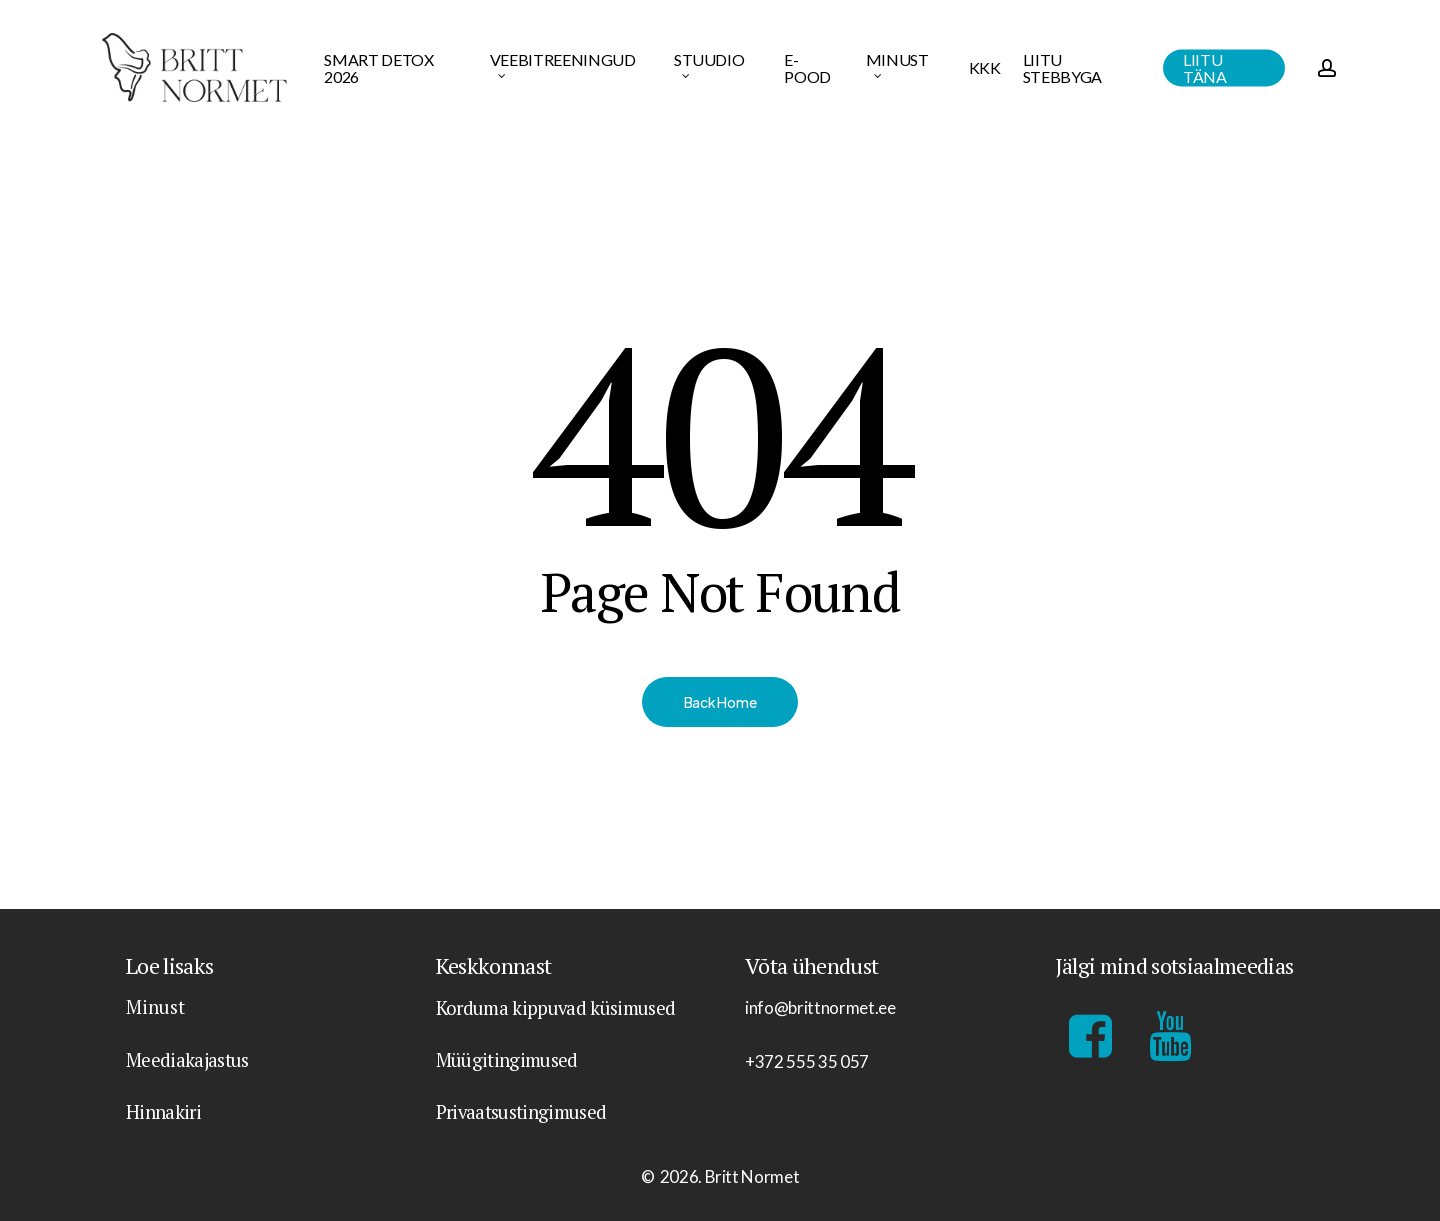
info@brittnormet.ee (820, 1007)
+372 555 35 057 (807, 1061)
